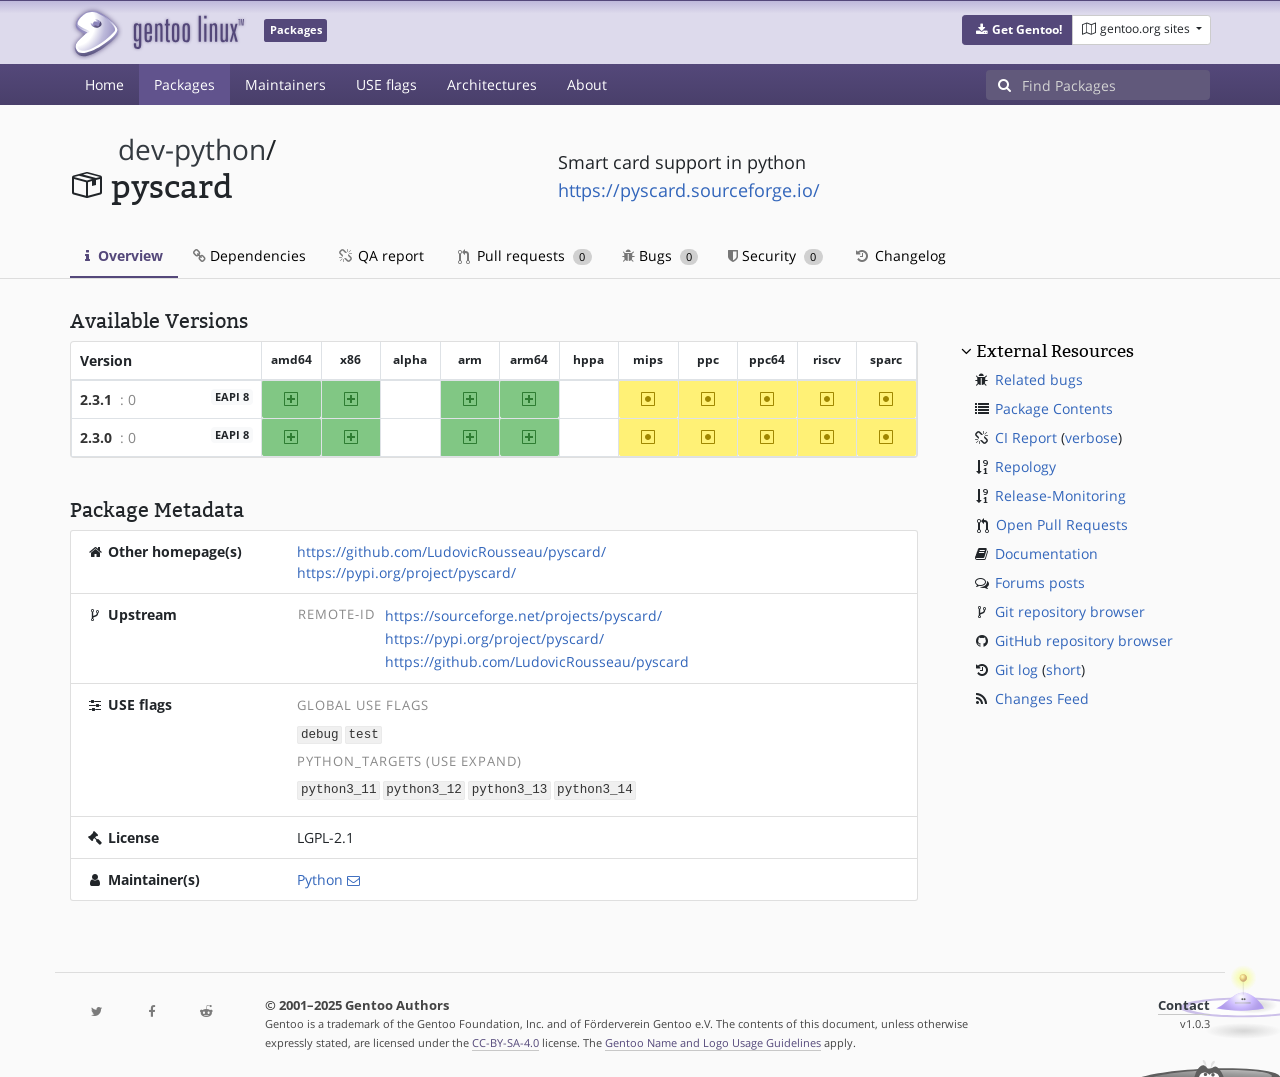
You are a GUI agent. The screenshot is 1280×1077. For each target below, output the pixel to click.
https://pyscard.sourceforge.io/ (689, 190)
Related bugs (1039, 379)
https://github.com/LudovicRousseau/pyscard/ (451, 551)
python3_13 (510, 788)
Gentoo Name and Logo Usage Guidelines (713, 1040)
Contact (1184, 1003)
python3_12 (424, 788)
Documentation (1046, 553)
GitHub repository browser (1084, 640)
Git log (1016, 669)
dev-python (192, 149)
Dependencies (249, 255)
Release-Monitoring (1060, 495)
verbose (1091, 437)
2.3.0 (96, 437)
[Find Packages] (1116, 85)
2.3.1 (96, 399)
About (587, 84)
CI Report (1026, 437)
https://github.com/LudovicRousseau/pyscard (537, 661)
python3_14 (595, 788)
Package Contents (1054, 408)
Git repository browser (1070, 611)
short (1063, 669)
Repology (1025, 466)
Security (775, 255)
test (364, 733)
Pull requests (525, 255)
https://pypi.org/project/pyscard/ (406, 572)
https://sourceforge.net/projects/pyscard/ (523, 615)
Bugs (660, 255)
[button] (1017, 30)
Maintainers (285, 84)
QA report (380, 255)
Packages (184, 84)
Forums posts (1040, 582)
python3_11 (339, 788)
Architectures (492, 84)
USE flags (386, 84)
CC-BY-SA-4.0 (505, 1040)
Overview (124, 255)
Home (104, 84)
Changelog (899, 255)
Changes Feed (1042, 698)
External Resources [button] (1055, 351)
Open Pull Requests (1062, 524)
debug (320, 733)
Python (320, 877)
